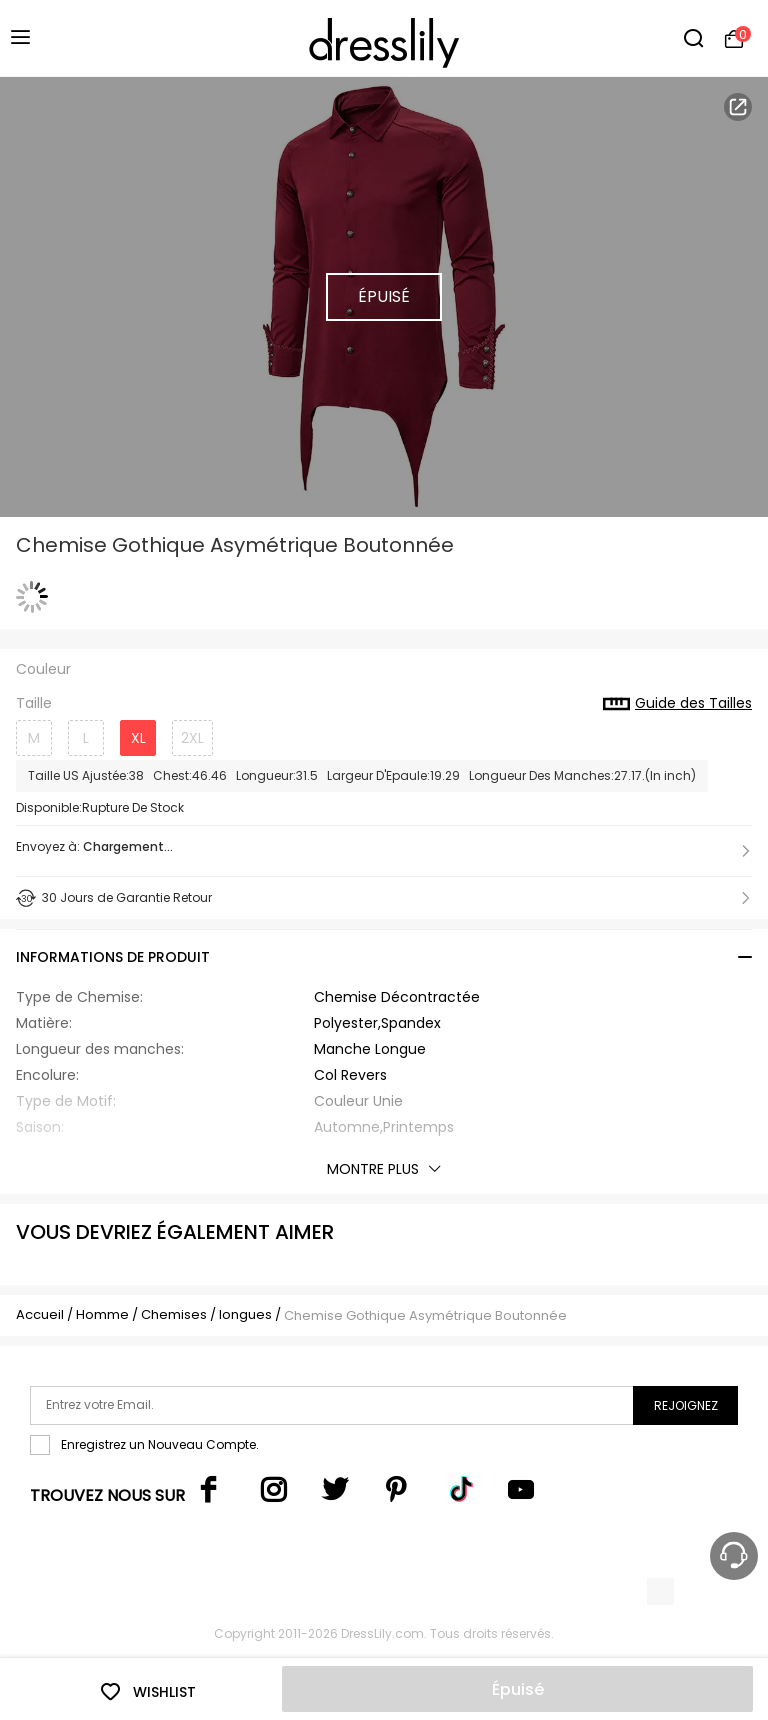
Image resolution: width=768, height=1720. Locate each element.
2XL (192, 738)
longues (245, 1314)
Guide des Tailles (677, 704)
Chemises (175, 1314)
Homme (102, 1314)
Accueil (40, 1314)
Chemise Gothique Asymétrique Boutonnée (425, 1315)
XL (138, 738)
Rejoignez (686, 1405)
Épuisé (518, 1689)
